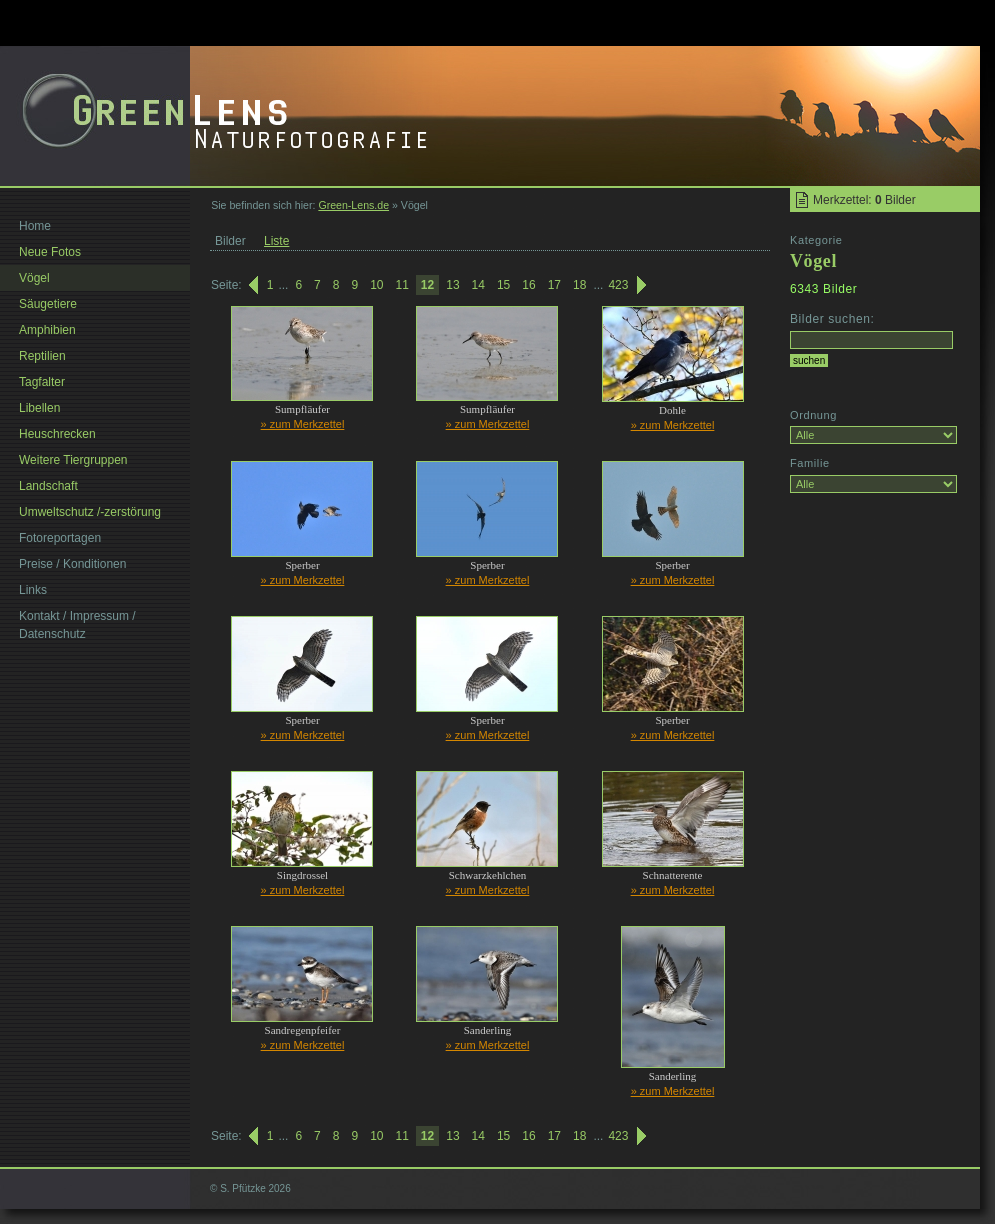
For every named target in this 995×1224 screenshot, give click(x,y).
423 (618, 285)
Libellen (39, 408)
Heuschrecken (57, 434)
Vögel (34, 278)
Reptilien (42, 356)
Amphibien (47, 330)
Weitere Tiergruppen (73, 460)
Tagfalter (42, 382)
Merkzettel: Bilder (864, 200)
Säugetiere (48, 304)
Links (33, 590)
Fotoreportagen (60, 538)
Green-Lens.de (353, 205)
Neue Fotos (50, 252)
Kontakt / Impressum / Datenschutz (77, 625)
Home (35, 226)
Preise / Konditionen (72, 564)
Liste (276, 241)
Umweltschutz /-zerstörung (90, 512)
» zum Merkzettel (303, 424)
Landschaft (48, 486)
